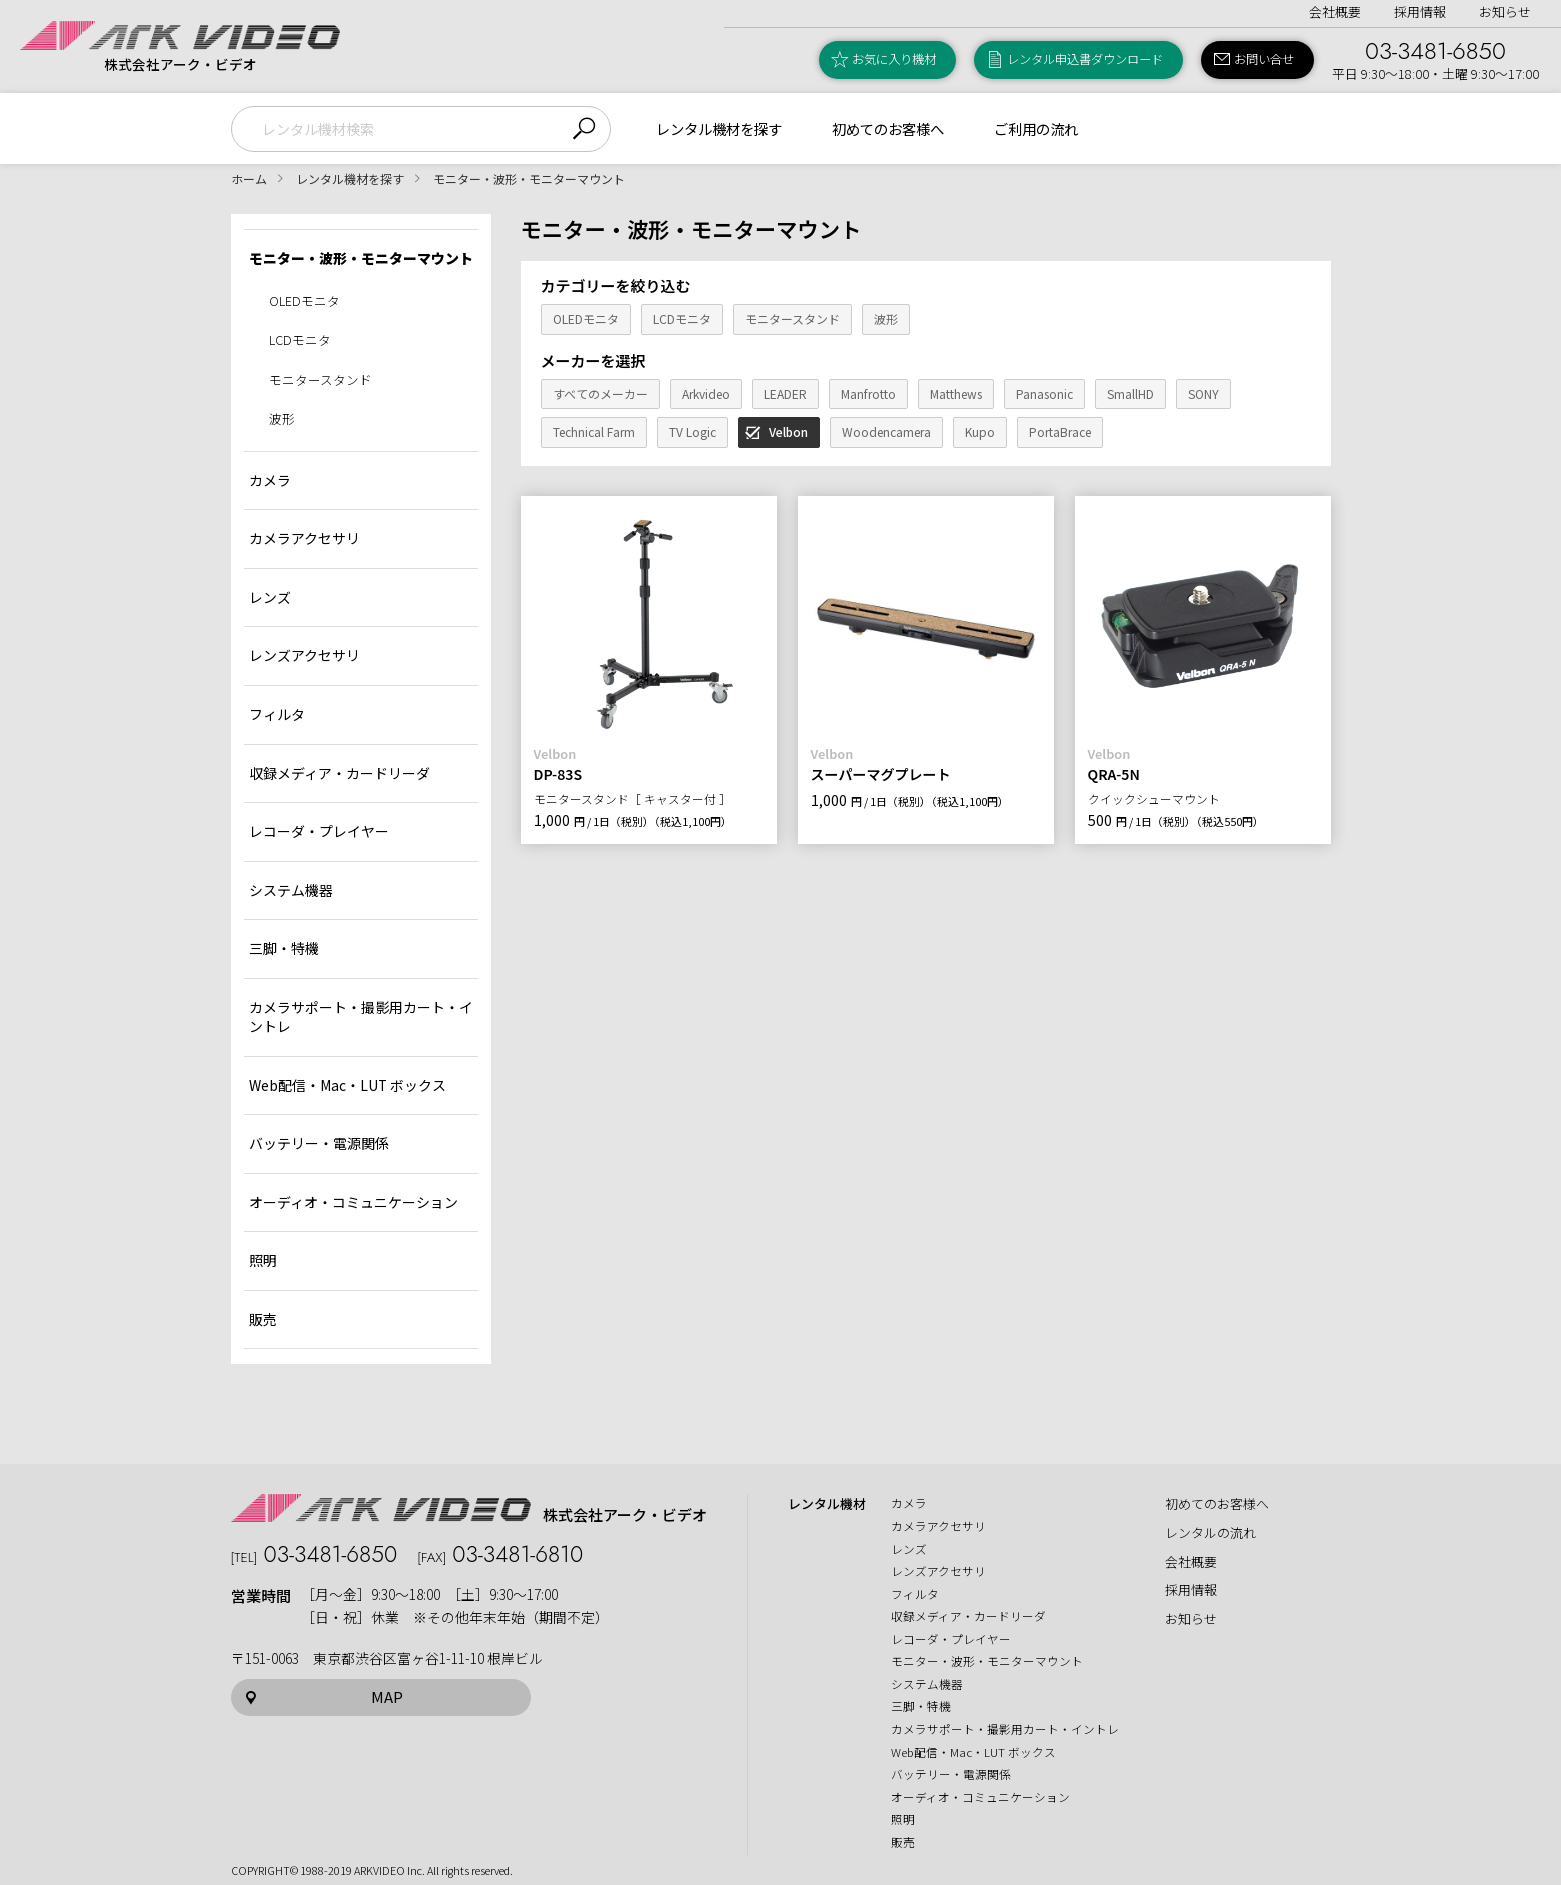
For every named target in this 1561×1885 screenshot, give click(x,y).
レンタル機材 (827, 1504)
